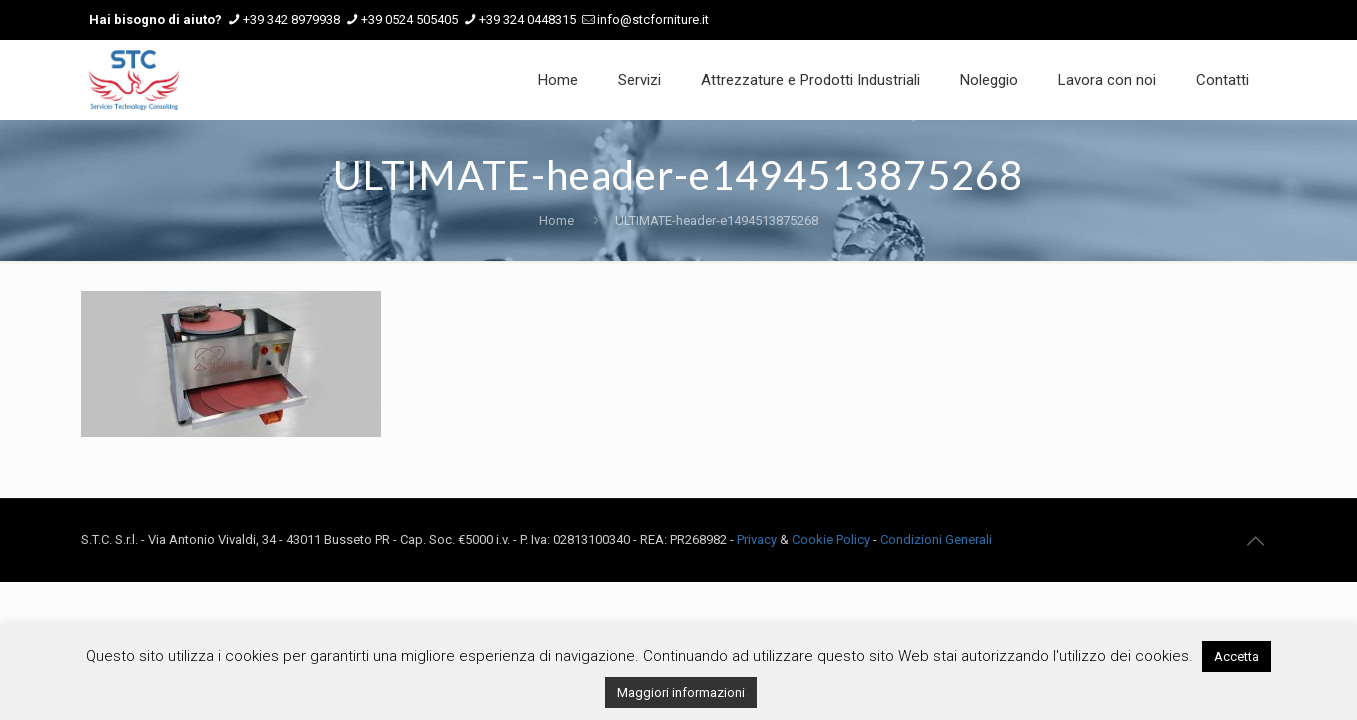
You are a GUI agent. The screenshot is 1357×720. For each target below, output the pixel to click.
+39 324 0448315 (527, 19)
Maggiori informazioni (681, 692)
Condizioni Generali (936, 539)
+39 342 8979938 (291, 19)
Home (556, 220)
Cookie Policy (831, 539)
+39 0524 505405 (409, 19)
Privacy (757, 539)
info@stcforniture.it (653, 19)
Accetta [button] (1236, 656)
